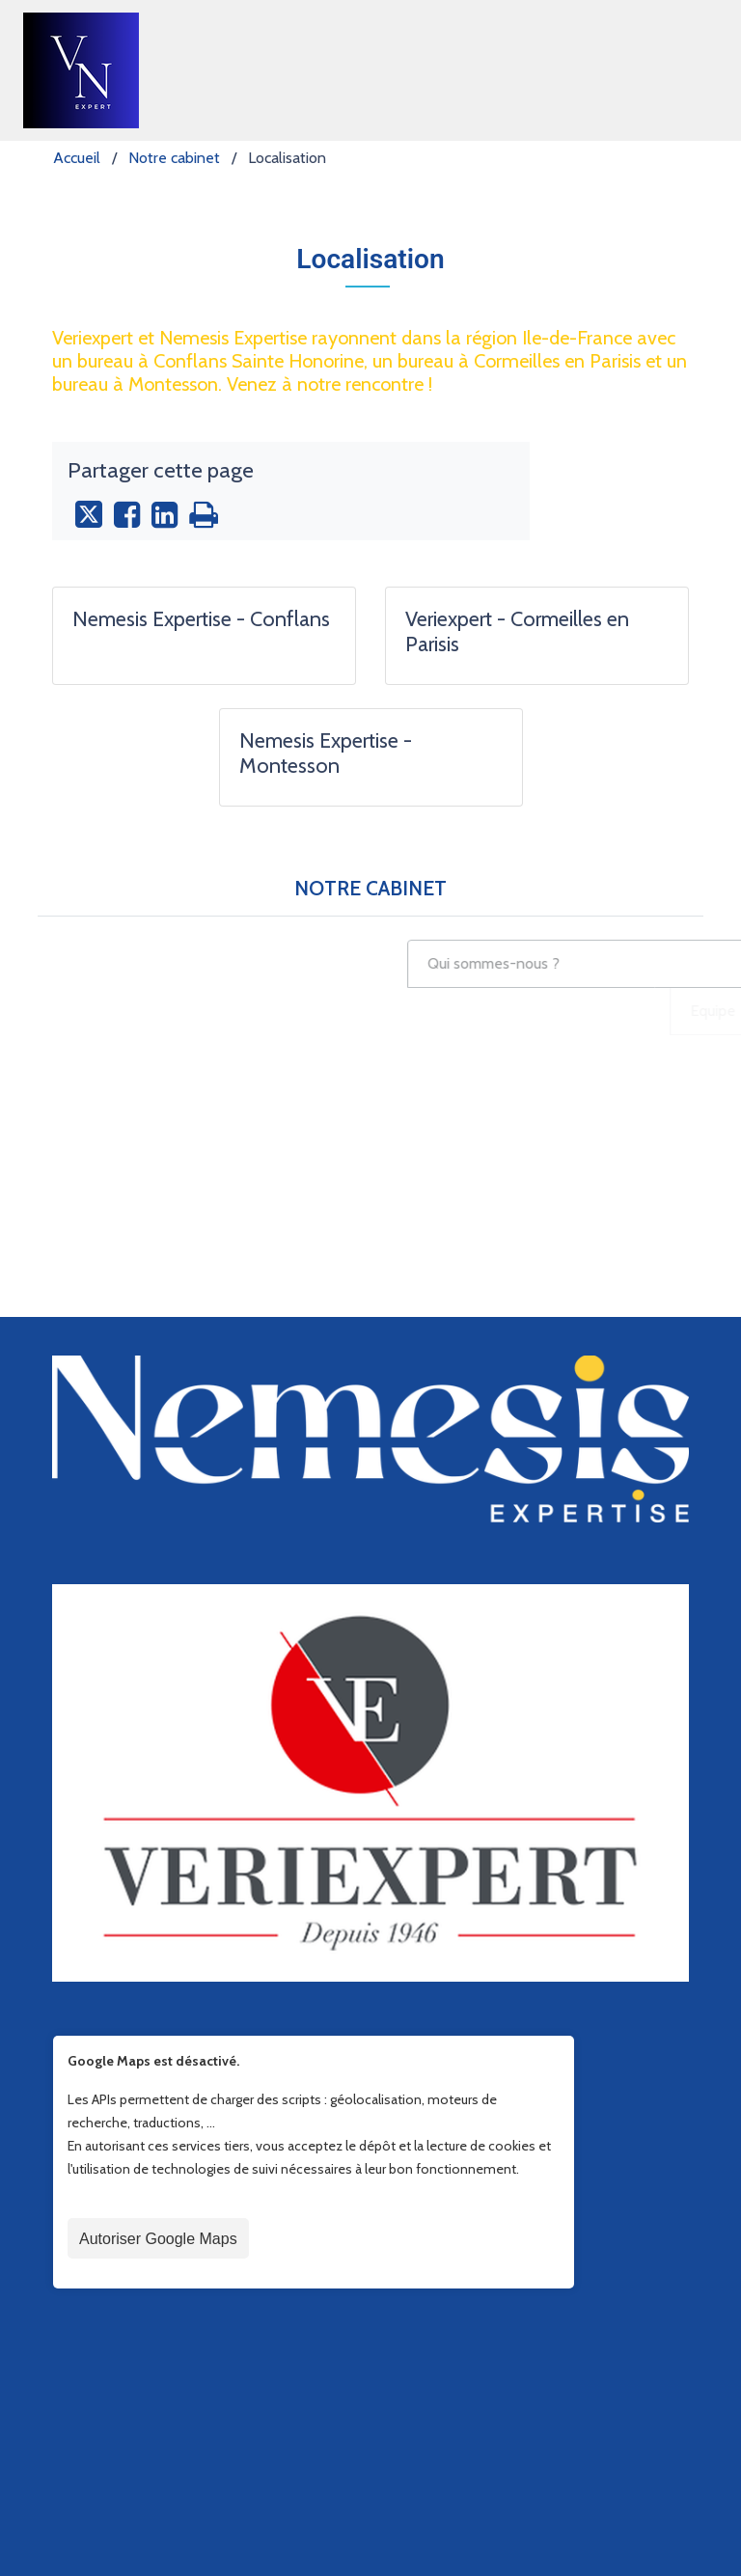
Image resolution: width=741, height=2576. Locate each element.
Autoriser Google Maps (158, 2518)
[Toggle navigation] (691, 70)
